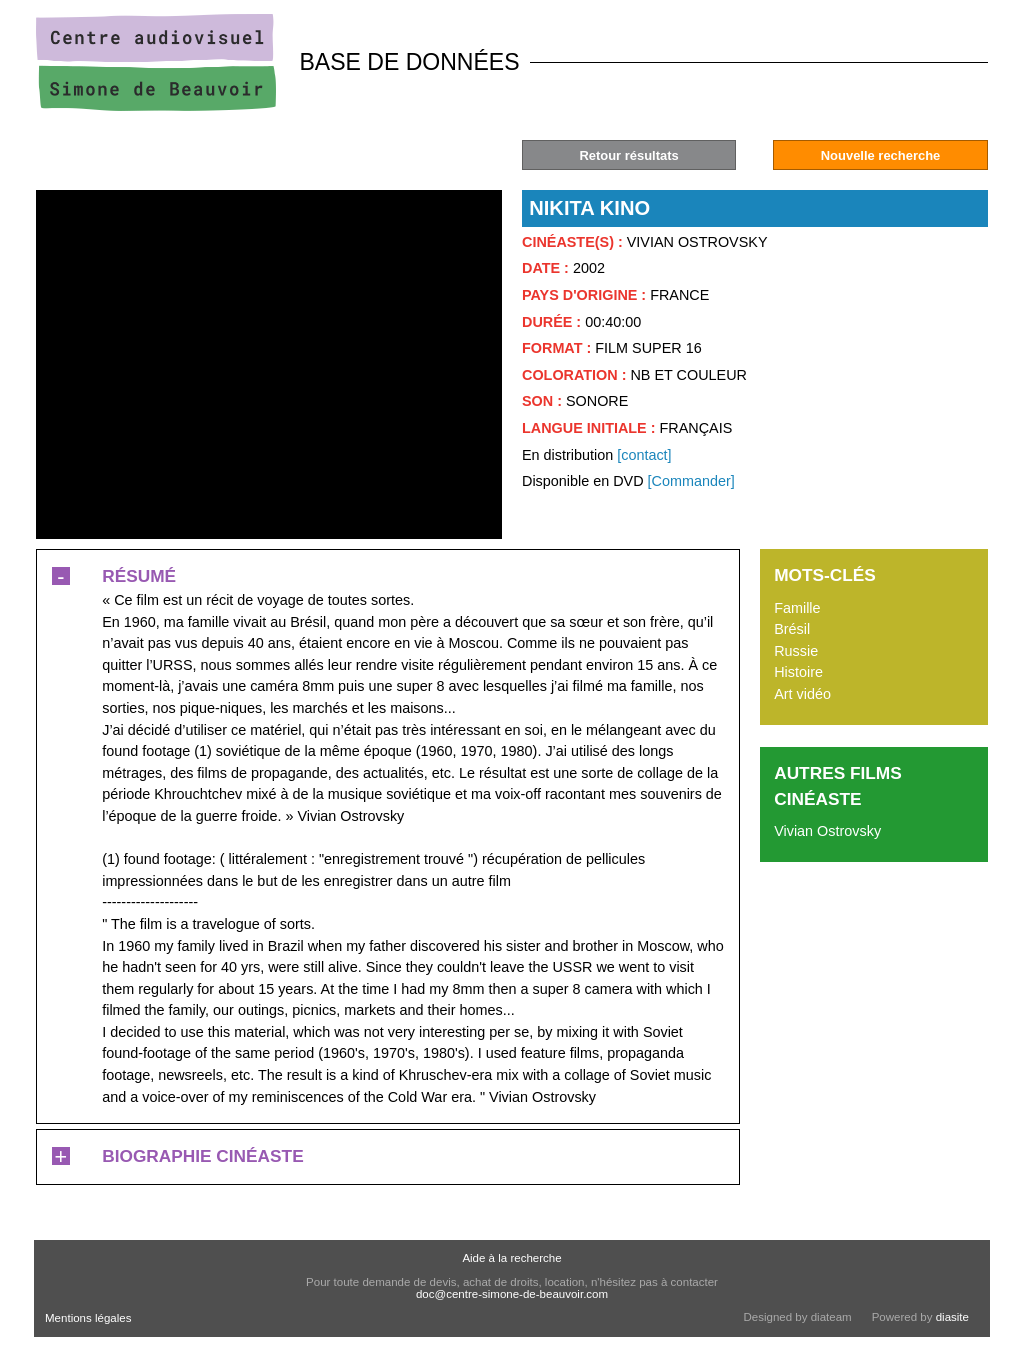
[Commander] (691, 481)
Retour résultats (628, 155)
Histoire (798, 672)
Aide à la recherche (511, 1258)
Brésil (792, 629)
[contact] (644, 455)
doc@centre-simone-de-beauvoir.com (512, 1294)
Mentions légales (88, 1318)
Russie (796, 651)
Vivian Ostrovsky (827, 831)
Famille (797, 608)
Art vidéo (802, 694)
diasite (952, 1317)
